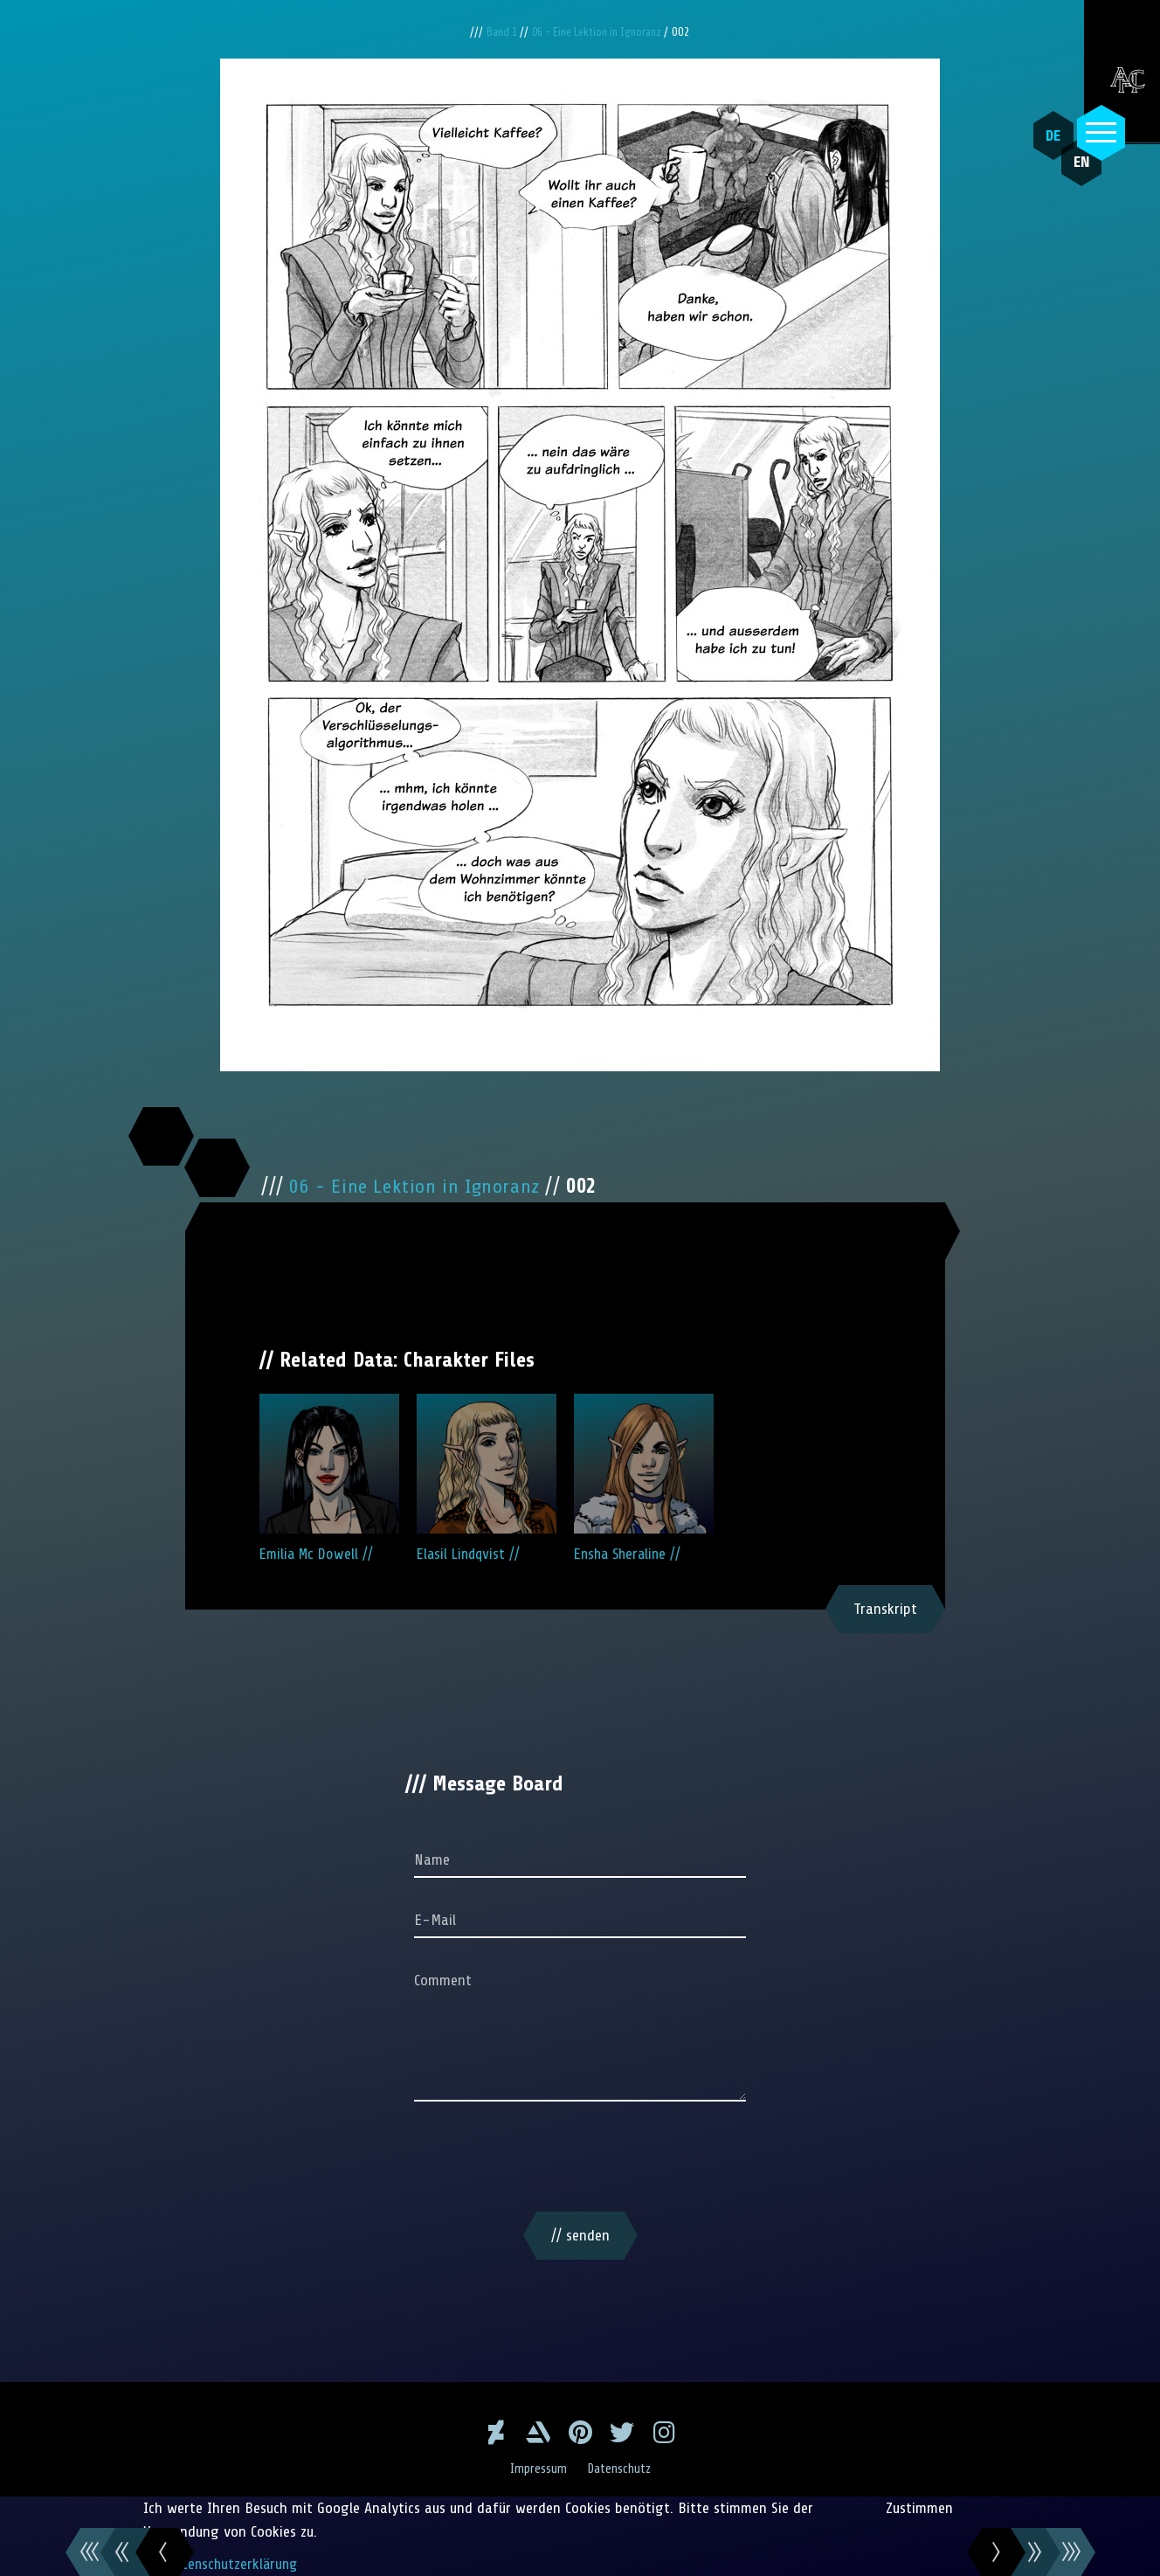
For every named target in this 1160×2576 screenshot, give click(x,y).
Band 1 (495, 31)
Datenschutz (621, 2468)
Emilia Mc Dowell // (329, 1478)
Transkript (885, 1608)
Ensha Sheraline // (644, 1478)
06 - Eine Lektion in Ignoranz (600, 31)
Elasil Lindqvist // (486, 1478)
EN (1068, 175)
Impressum (536, 2468)
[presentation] (580, 2160)
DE (1046, 135)
